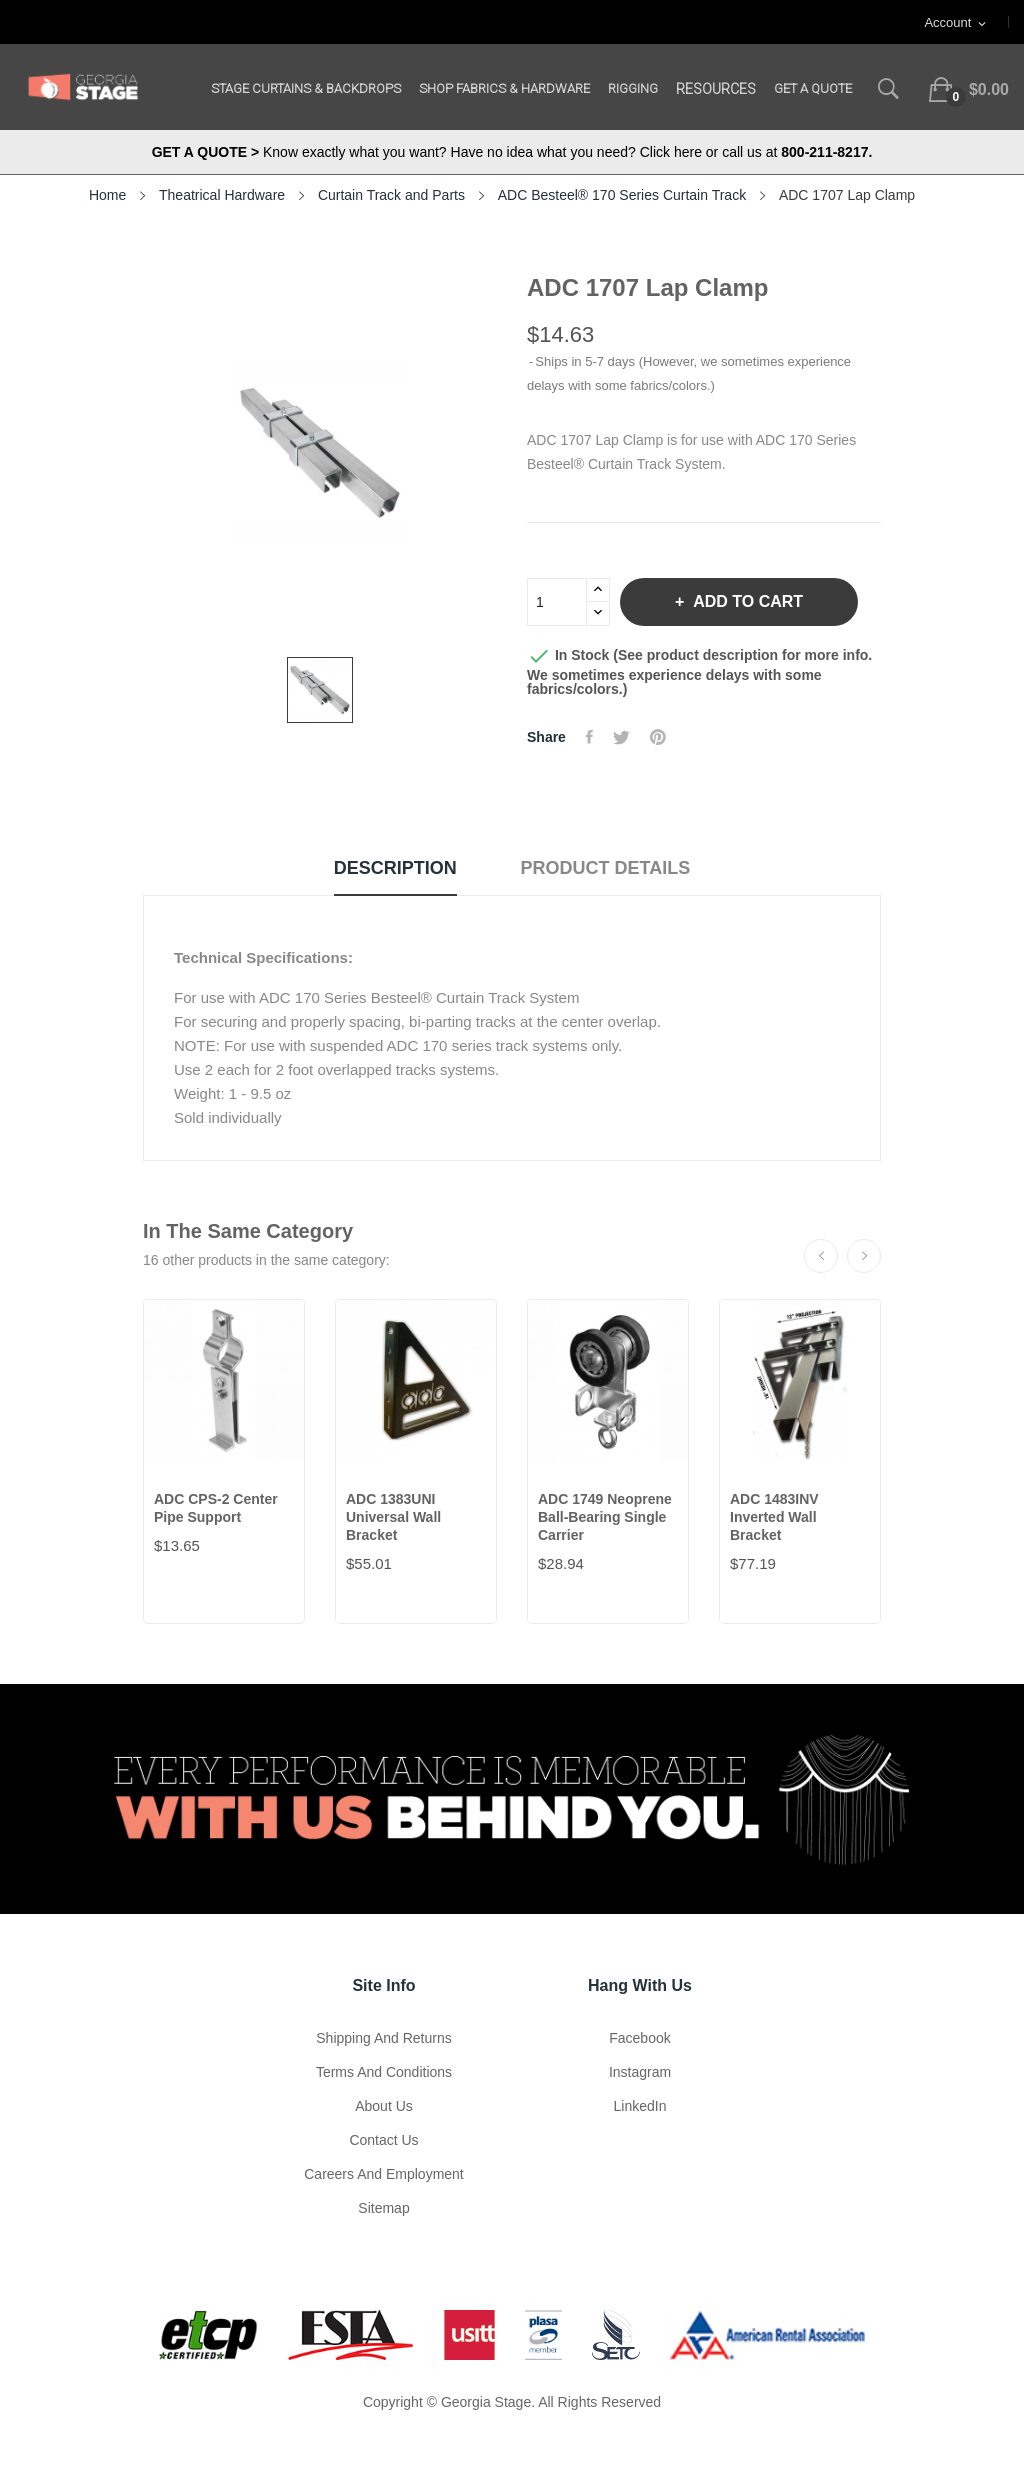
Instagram (640, 2072)
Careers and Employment (384, 2174)
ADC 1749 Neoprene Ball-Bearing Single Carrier (605, 1517)
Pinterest (658, 737)
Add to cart (746, 601)
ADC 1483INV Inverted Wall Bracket (774, 1517)
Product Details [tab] (606, 868)
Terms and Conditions (384, 2072)
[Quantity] (557, 602)
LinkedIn (640, 2106)
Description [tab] (395, 868)
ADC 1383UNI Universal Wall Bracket (393, 1517)
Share (589, 737)
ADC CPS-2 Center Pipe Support (216, 1508)
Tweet (621, 737)
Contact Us (383, 2140)
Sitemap (383, 2208)
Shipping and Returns (383, 2038)
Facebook (639, 2038)
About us (384, 2106)
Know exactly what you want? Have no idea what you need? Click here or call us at (512, 152)
